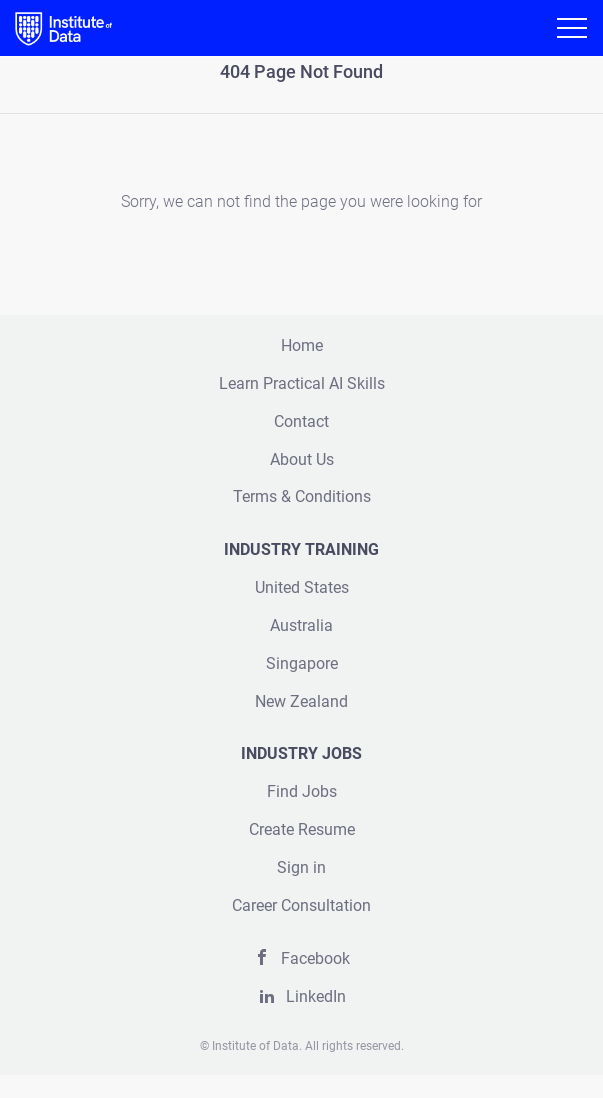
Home (302, 345)
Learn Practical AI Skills (302, 383)
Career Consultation (301, 905)
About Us (302, 459)
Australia (301, 625)
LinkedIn (316, 996)
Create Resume (302, 829)
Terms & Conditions (302, 496)
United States (302, 587)
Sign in (301, 867)
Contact (301, 421)
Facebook (315, 958)
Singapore (302, 663)
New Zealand (301, 701)
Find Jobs (302, 791)
